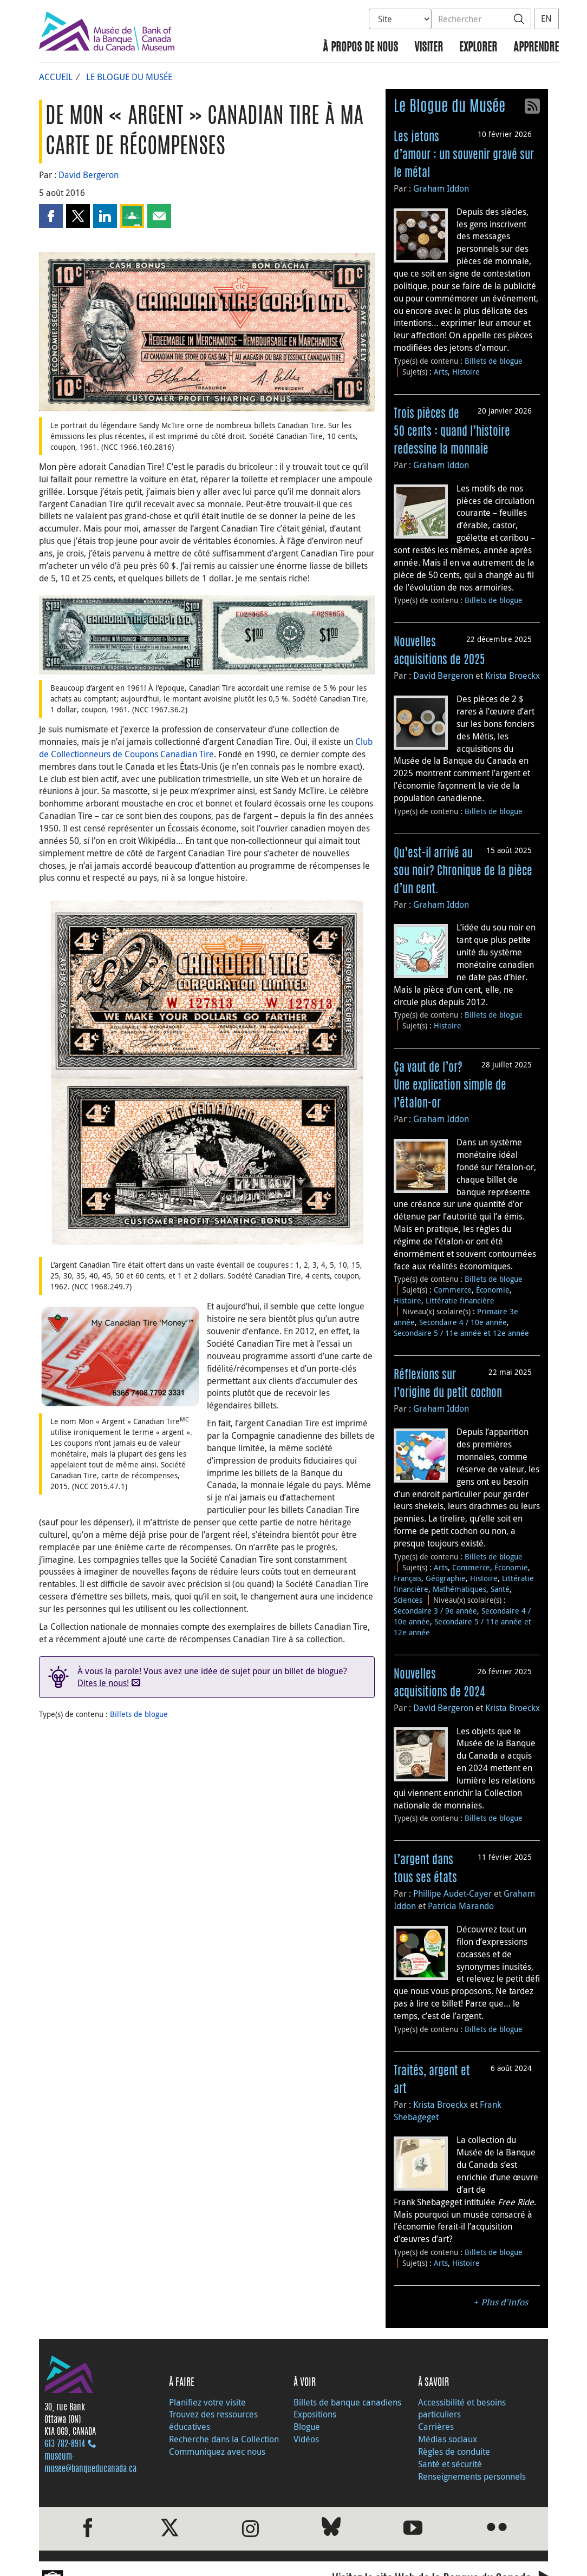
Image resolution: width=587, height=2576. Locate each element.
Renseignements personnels (472, 2476)
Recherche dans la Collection (224, 2439)
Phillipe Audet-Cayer (452, 1893)
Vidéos (306, 2439)
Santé (500, 1589)
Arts (441, 371)
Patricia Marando (461, 1906)
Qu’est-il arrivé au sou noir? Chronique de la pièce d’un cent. (463, 871)
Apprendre (536, 48)
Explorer (478, 48)
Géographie (446, 1578)
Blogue (307, 2427)
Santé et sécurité (450, 2464)
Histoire (466, 371)
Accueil (56, 77)
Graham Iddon (441, 188)
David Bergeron (88, 175)
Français (407, 1578)
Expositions (315, 2414)
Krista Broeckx (512, 675)
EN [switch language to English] (546, 18)
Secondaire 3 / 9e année (435, 1610)
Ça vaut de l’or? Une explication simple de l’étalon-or (450, 1086)
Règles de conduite (454, 2451)
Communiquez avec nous (217, 2451)
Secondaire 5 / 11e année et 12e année (461, 1333)
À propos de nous (360, 48)
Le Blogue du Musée (129, 77)
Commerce (453, 1289)
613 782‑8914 (64, 2444)
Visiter (428, 48)
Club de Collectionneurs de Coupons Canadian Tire (206, 748)
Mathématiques (459, 1589)
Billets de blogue (139, 1714)
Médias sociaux (447, 2439)
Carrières (436, 2427)
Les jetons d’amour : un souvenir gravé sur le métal (464, 155)
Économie (493, 1289)
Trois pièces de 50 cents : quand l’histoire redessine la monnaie (452, 432)
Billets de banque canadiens (347, 2402)
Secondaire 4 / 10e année (463, 1322)
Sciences (408, 1600)
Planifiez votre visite (207, 2402)
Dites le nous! (103, 1683)
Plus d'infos (504, 2302)
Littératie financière (460, 1300)
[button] (51, 216)
